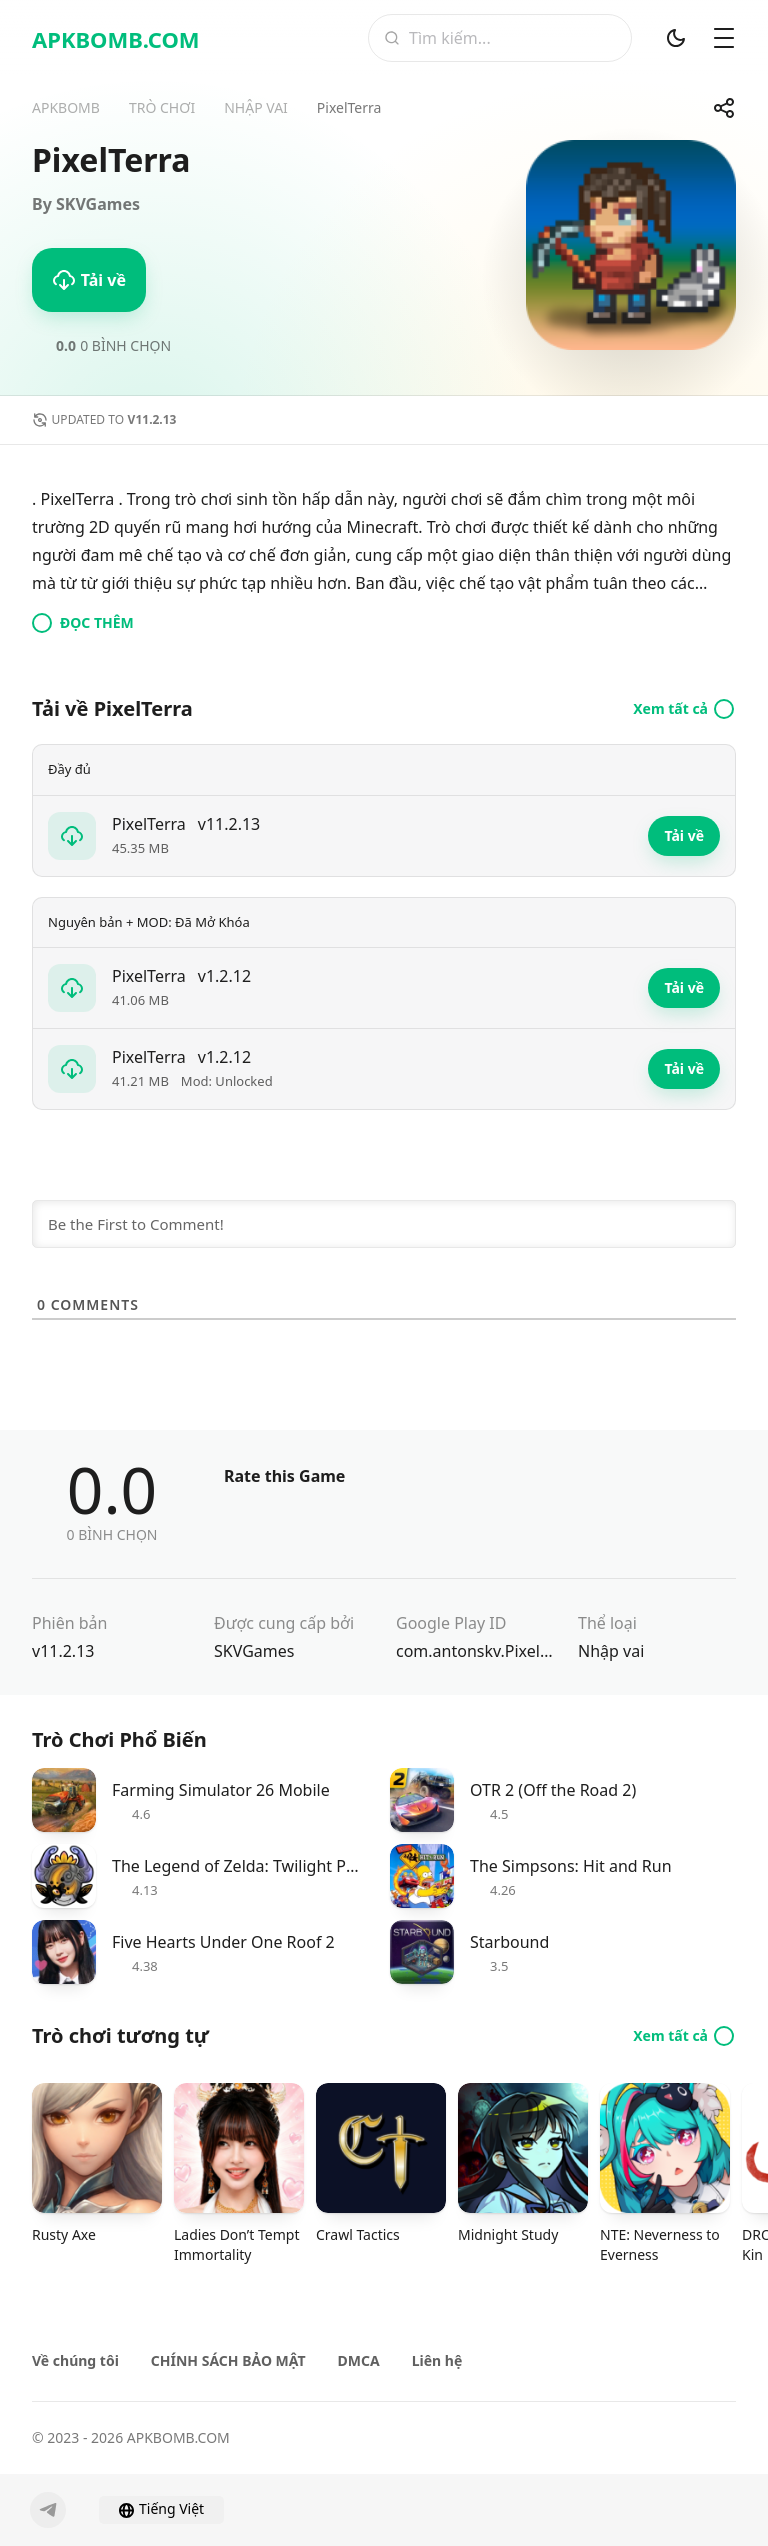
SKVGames (254, 1651)
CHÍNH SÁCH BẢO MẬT (228, 2360)
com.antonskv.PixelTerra (475, 1651)
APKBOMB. (116, 39)
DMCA (359, 2360)
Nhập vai (611, 1651)
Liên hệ (437, 2360)
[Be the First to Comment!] (384, 1224)
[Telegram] (48, 2510)
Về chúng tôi (75, 2360)
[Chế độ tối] (676, 38)
